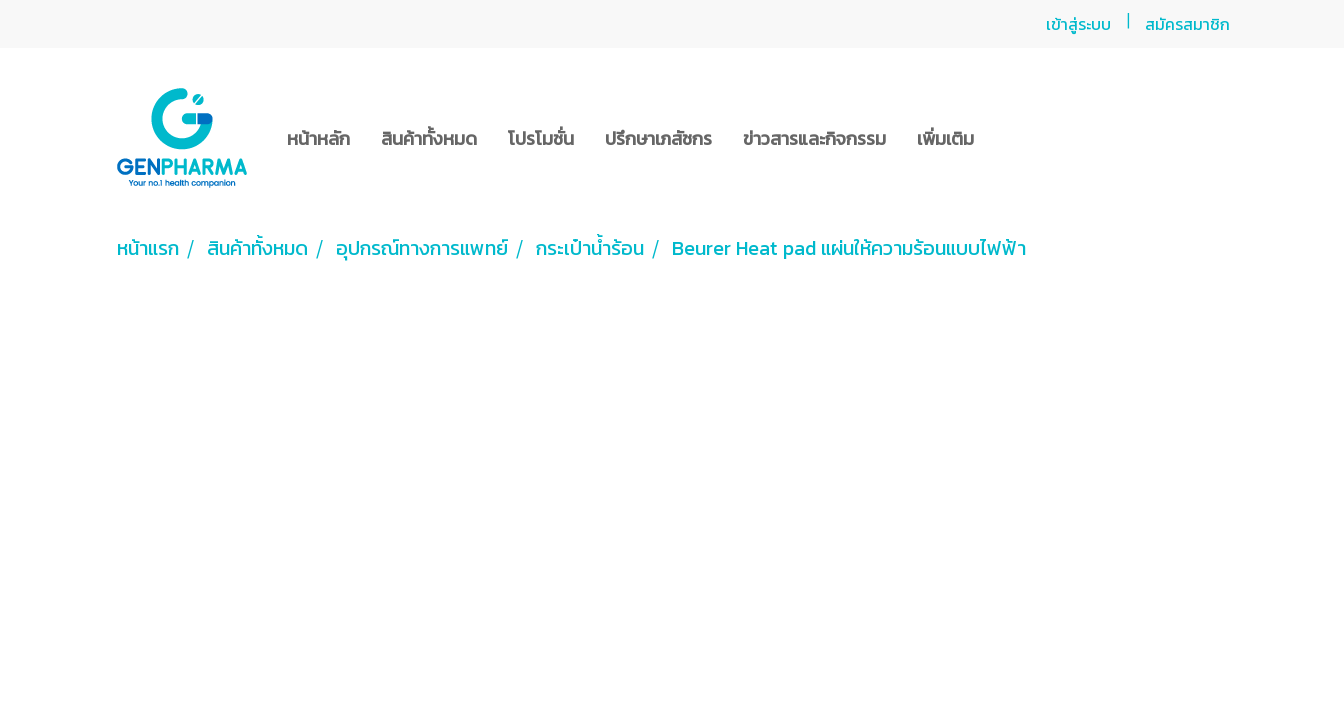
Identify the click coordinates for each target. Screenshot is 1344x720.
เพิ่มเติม (945, 138)
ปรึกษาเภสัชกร (658, 138)
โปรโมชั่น (541, 138)
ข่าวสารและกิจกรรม (814, 138)
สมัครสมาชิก (1187, 24)
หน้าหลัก (318, 138)
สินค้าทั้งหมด (429, 138)
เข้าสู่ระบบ (1078, 24)
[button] (1007, 138)
